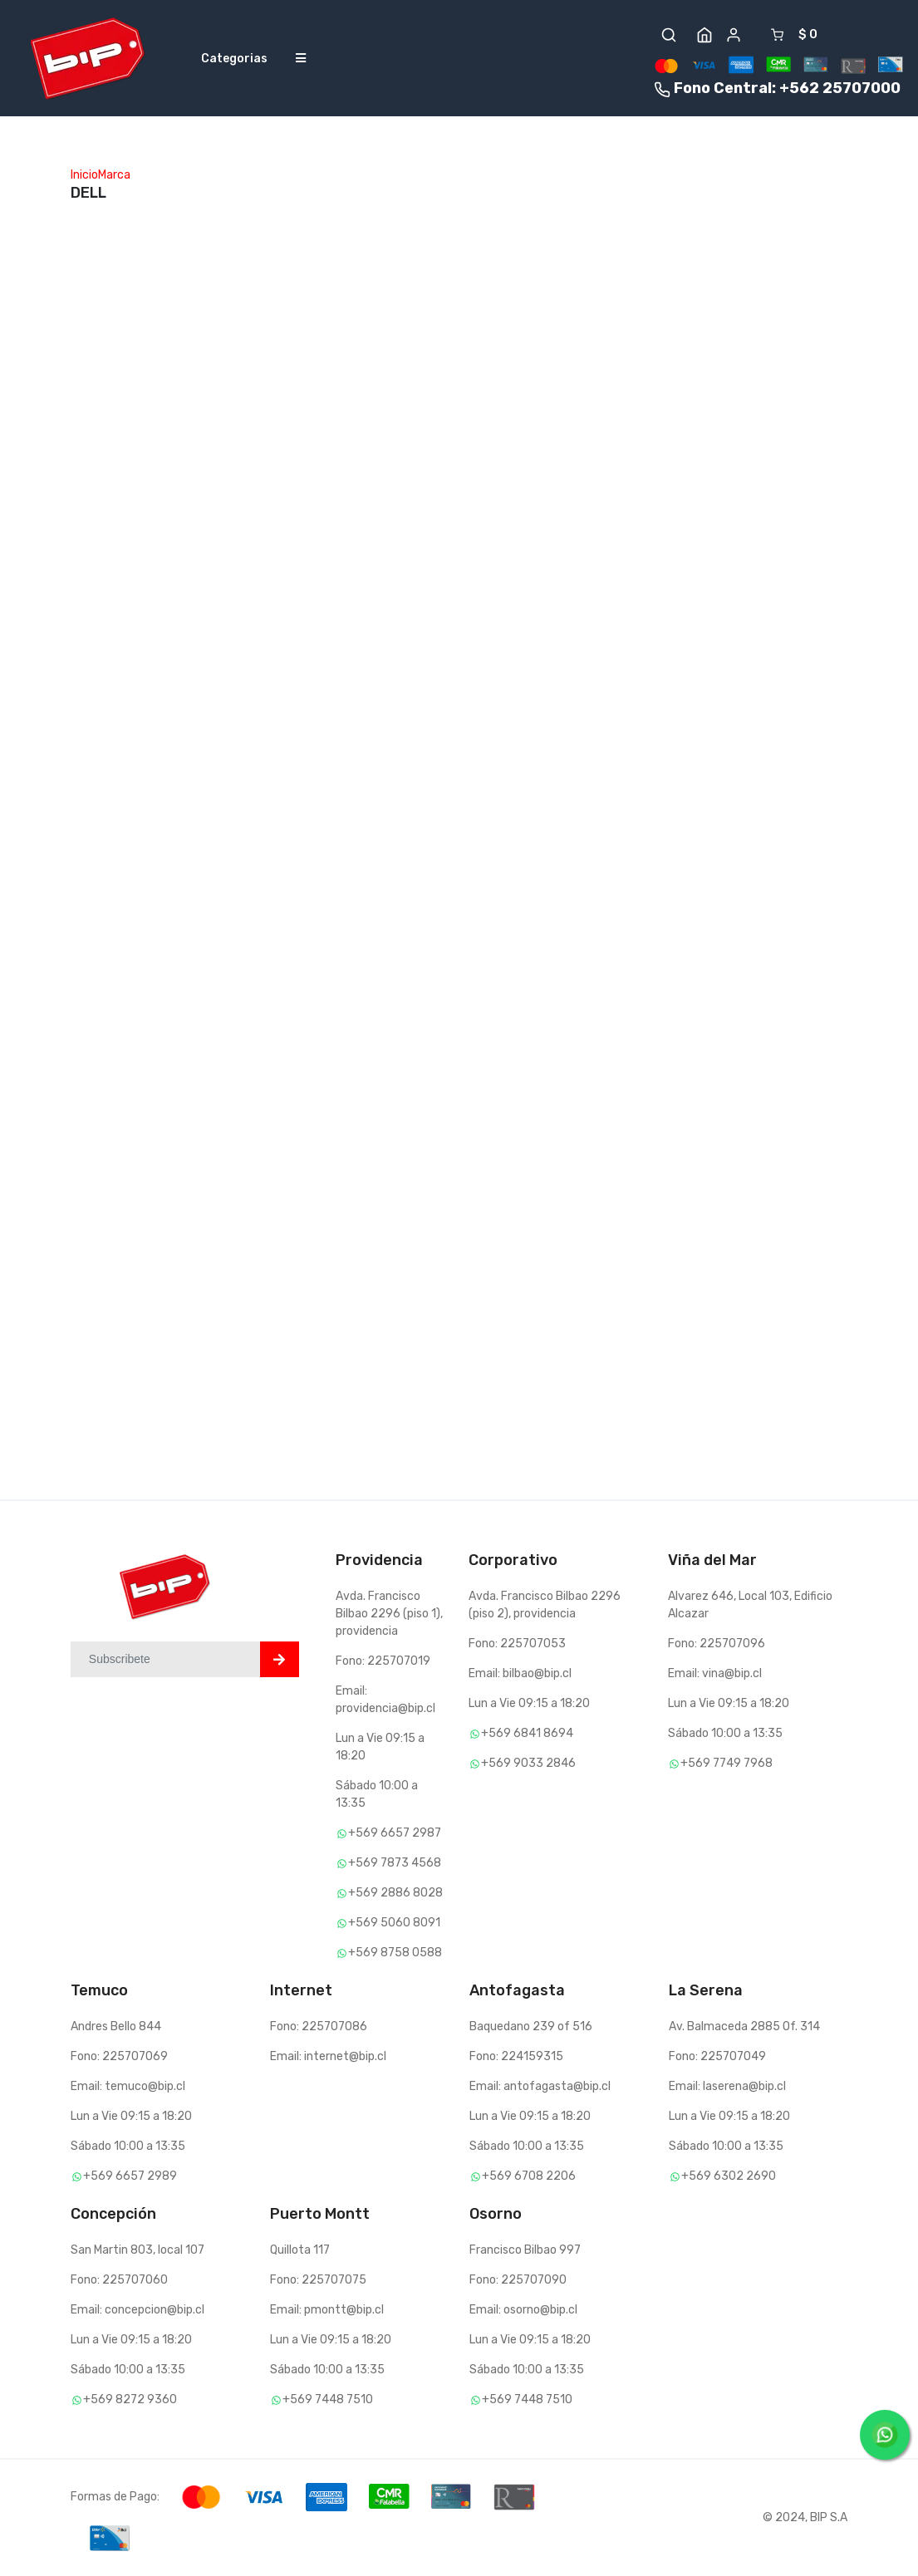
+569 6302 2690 (722, 2176)
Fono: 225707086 (318, 2026)
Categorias (234, 59)
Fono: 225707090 (518, 2280)
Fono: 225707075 (318, 2280)
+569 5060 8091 (388, 1923)
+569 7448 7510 (321, 2399)
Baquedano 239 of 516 (530, 2026)
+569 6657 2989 (124, 2176)
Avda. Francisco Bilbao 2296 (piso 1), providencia (389, 1613)
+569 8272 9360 (124, 2399)
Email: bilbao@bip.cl (520, 1673)
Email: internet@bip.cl (328, 2056)
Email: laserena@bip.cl (727, 2086)
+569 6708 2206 (522, 2176)
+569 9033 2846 (522, 1763)
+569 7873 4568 (388, 1863)
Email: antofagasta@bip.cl (540, 2086)
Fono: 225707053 (517, 1643)
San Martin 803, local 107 (137, 2250)
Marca (114, 175)
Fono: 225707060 (119, 2280)
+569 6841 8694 (521, 1733)
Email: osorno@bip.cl (523, 2310)
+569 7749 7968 (720, 1763)
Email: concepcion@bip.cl (137, 2310)
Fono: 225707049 (717, 2056)
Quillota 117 (300, 2250)
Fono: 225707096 (716, 1643)
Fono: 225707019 (383, 1661)
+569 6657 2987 (388, 1833)
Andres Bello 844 (116, 2026)
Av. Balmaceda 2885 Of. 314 (744, 2026)
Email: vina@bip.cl (715, 1673)
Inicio (84, 175)
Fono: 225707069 (119, 2056)
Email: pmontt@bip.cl (327, 2310)
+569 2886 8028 (389, 1893)
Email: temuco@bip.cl (128, 2086)
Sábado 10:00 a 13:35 (725, 1733)
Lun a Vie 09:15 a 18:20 (529, 1703)
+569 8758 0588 (389, 1952)
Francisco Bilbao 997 (525, 2250)
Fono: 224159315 (516, 2056)
